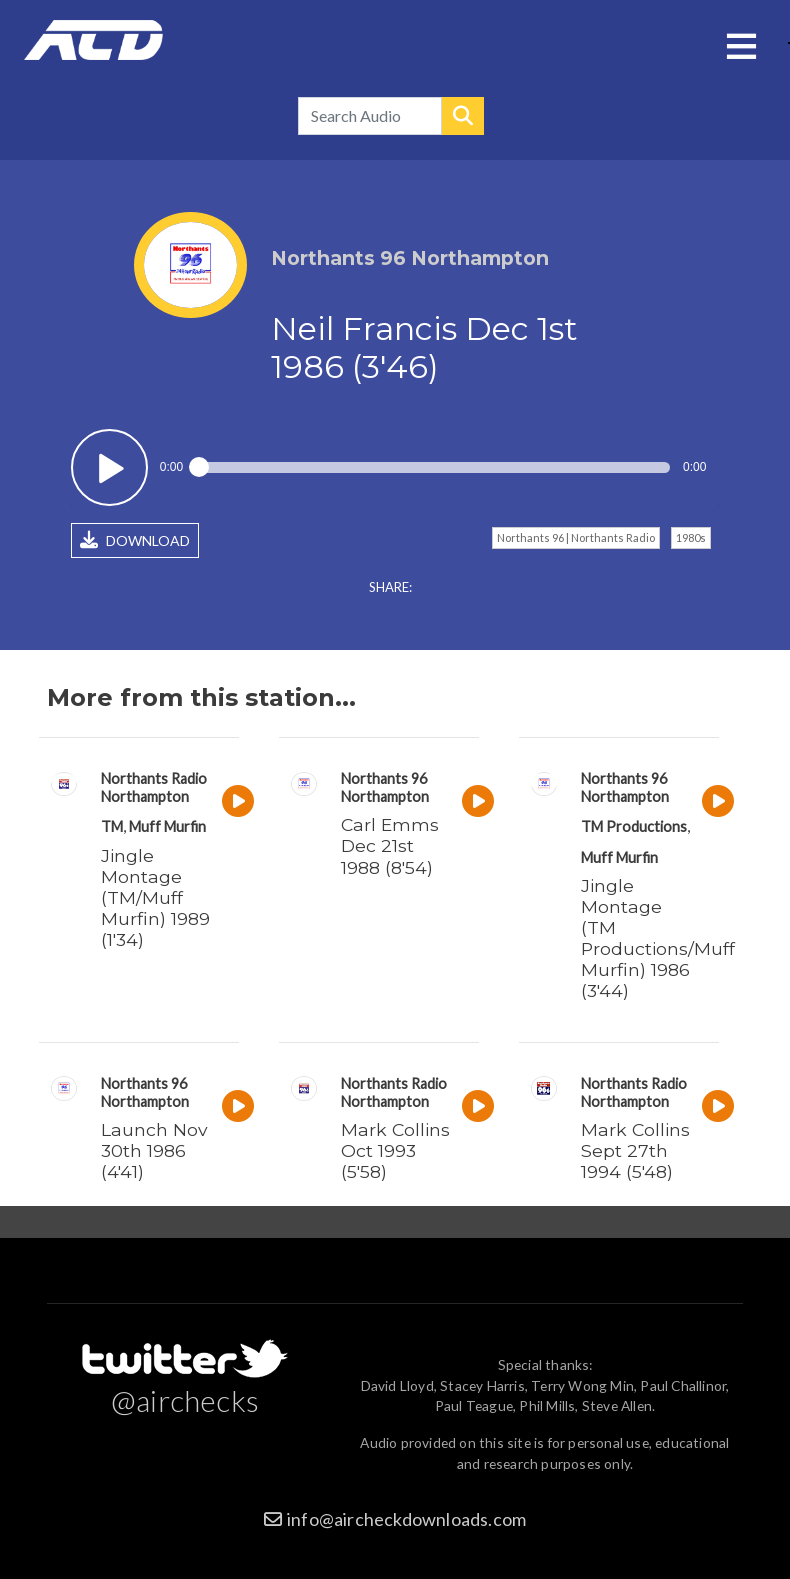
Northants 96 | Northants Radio (576, 537)
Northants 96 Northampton (385, 787)
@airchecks (185, 1400)
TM (112, 826)
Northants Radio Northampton (154, 787)
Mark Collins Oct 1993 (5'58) (395, 1150)
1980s (691, 537)
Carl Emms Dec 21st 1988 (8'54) (390, 845)
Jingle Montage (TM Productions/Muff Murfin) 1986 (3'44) (658, 938)
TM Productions (634, 826)
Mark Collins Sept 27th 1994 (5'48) (635, 1150)
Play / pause (109, 467)
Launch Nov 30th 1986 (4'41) (154, 1150)
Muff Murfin (167, 826)
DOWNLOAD (135, 540)
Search (463, 116)
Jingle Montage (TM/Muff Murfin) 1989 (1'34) (155, 897)
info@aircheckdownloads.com (406, 1519)
